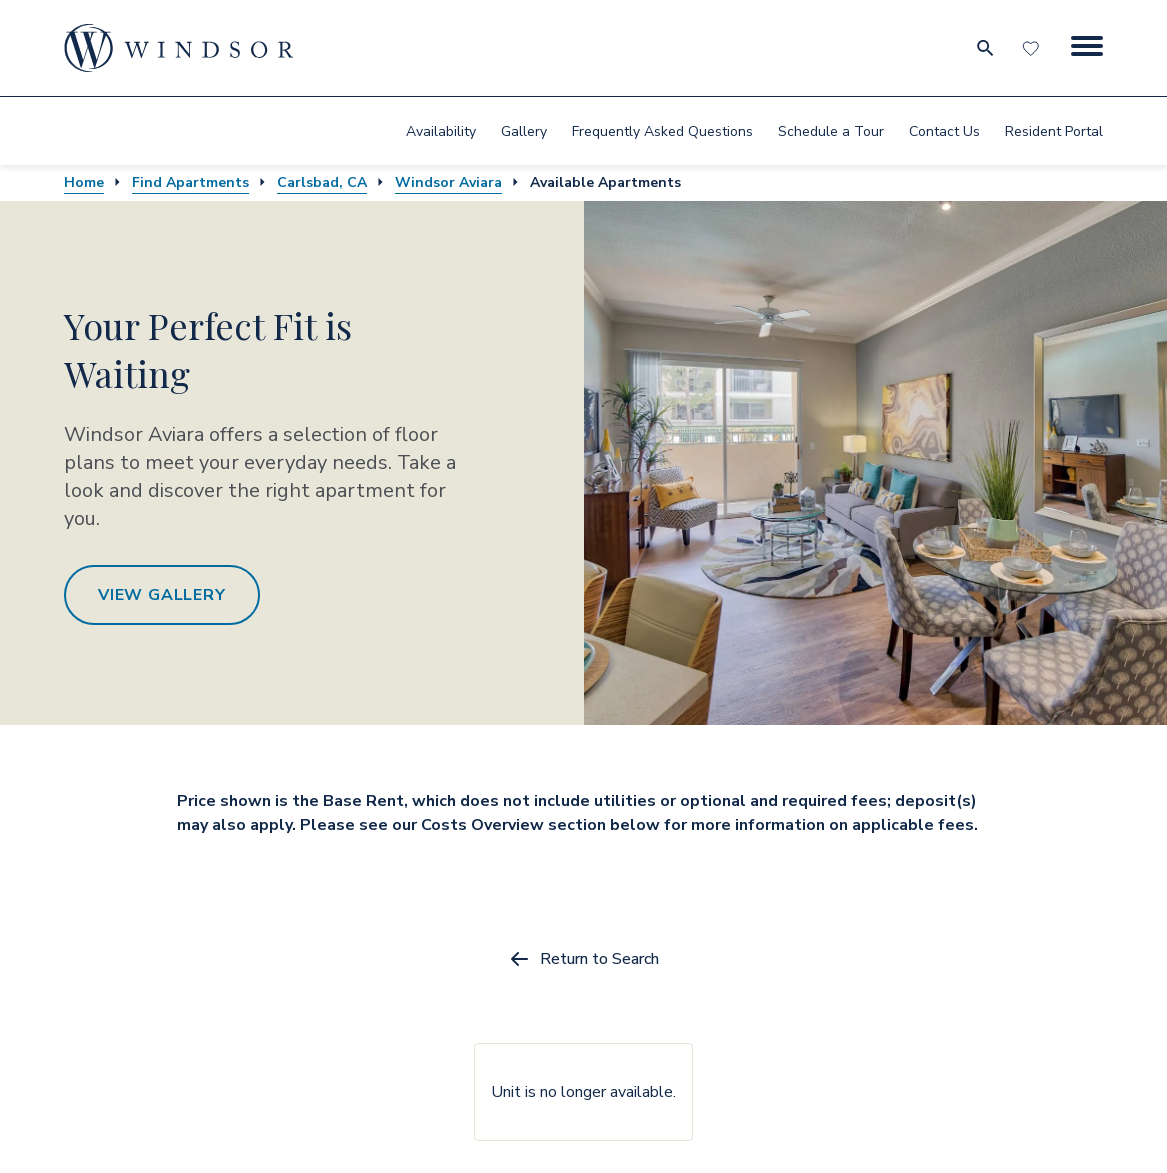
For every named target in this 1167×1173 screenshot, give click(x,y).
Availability (441, 131)
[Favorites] (1033, 48)
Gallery (524, 131)
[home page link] (179, 48)
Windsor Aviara (448, 182)
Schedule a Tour (831, 131)
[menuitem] (441, 131)
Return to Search (583, 959)
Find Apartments (190, 182)
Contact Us (944, 131)
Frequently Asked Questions (662, 131)
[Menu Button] (1087, 48)
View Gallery (162, 595)
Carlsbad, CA (322, 182)
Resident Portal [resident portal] (1054, 131)
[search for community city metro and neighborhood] (984, 48)
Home (84, 182)
